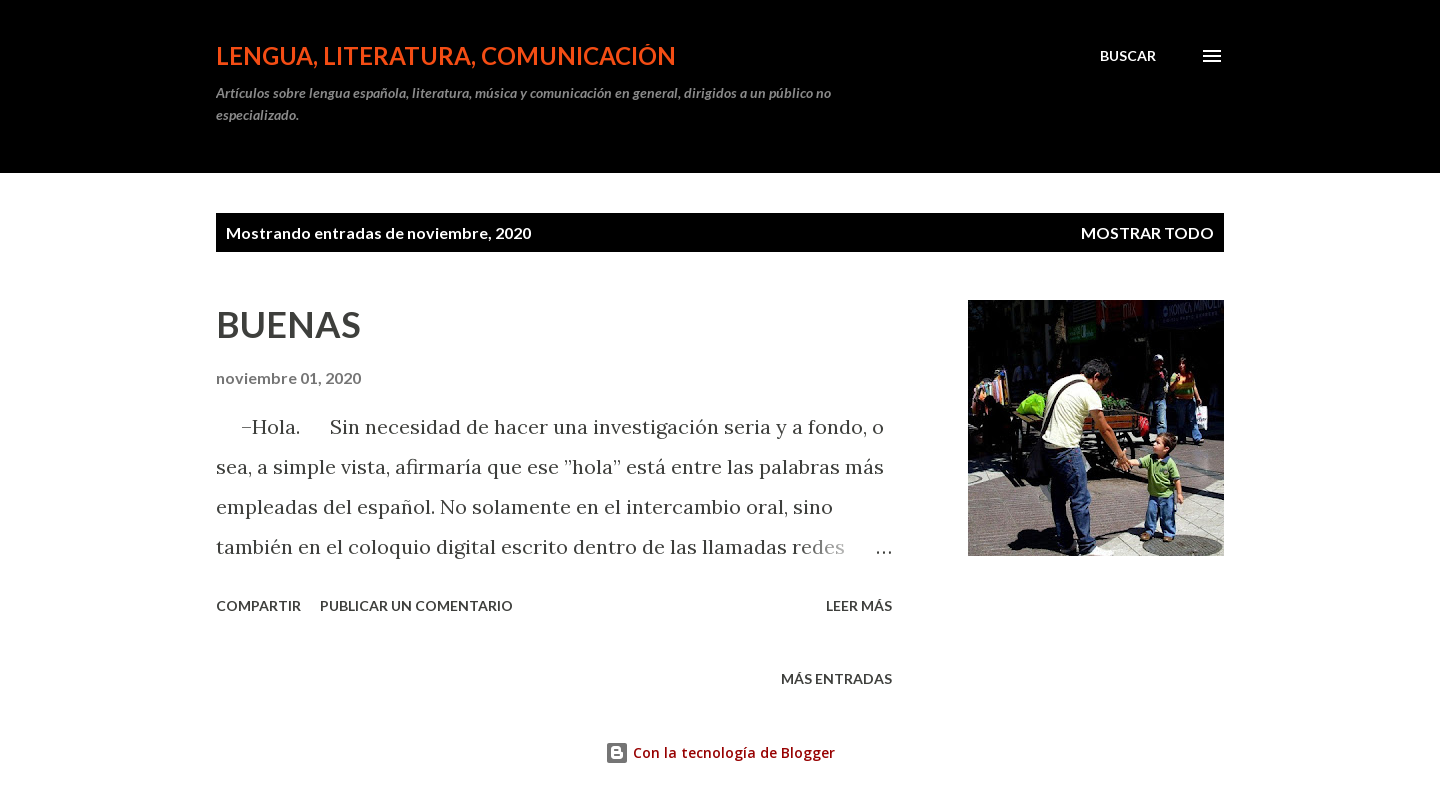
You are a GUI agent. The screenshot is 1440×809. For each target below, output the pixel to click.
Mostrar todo (1147, 232)
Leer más (859, 605)
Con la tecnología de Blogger (720, 752)
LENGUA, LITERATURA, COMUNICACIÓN (446, 55)
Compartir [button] (258, 605)
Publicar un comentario (416, 605)
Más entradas (836, 678)
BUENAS (288, 324)
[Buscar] (1128, 56)
